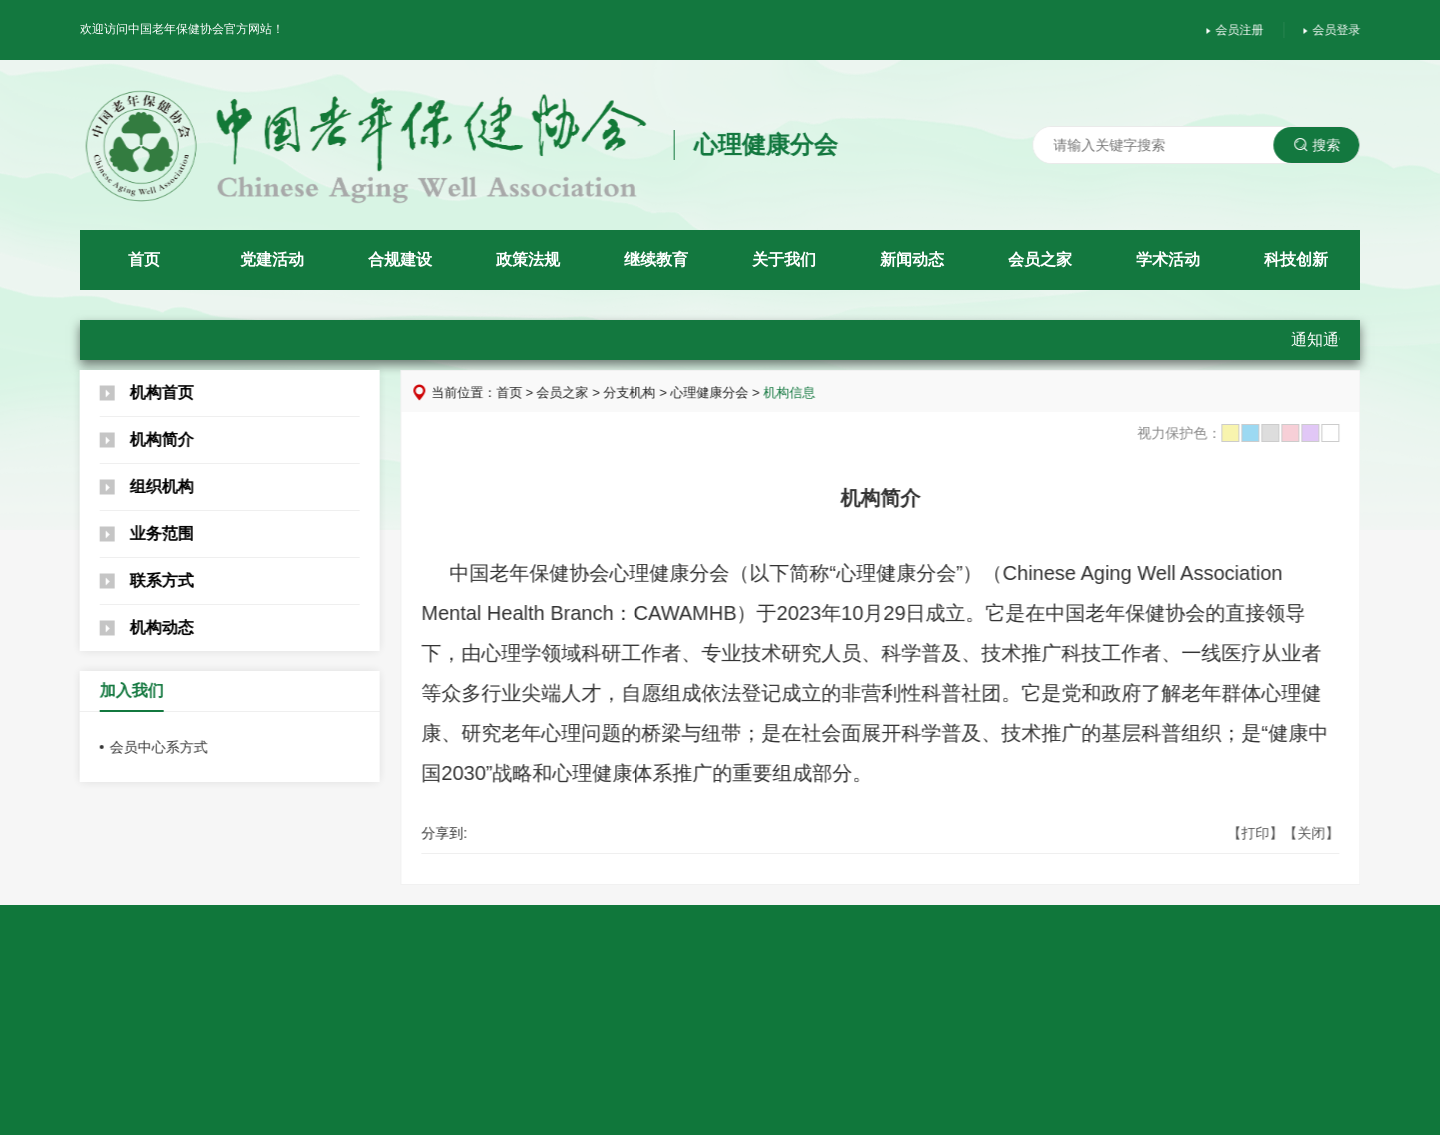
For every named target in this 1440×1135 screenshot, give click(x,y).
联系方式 (138, 580)
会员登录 (1340, 30)
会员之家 (572, 392)
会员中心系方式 (150, 747)
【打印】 (1264, 833)
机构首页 (138, 392)
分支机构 (639, 392)
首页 (518, 392)
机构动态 (138, 627)
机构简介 (138, 439)
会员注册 (1243, 30)
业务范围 (138, 533)
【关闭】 (1320, 833)
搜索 (1325, 145)
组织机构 (138, 486)
